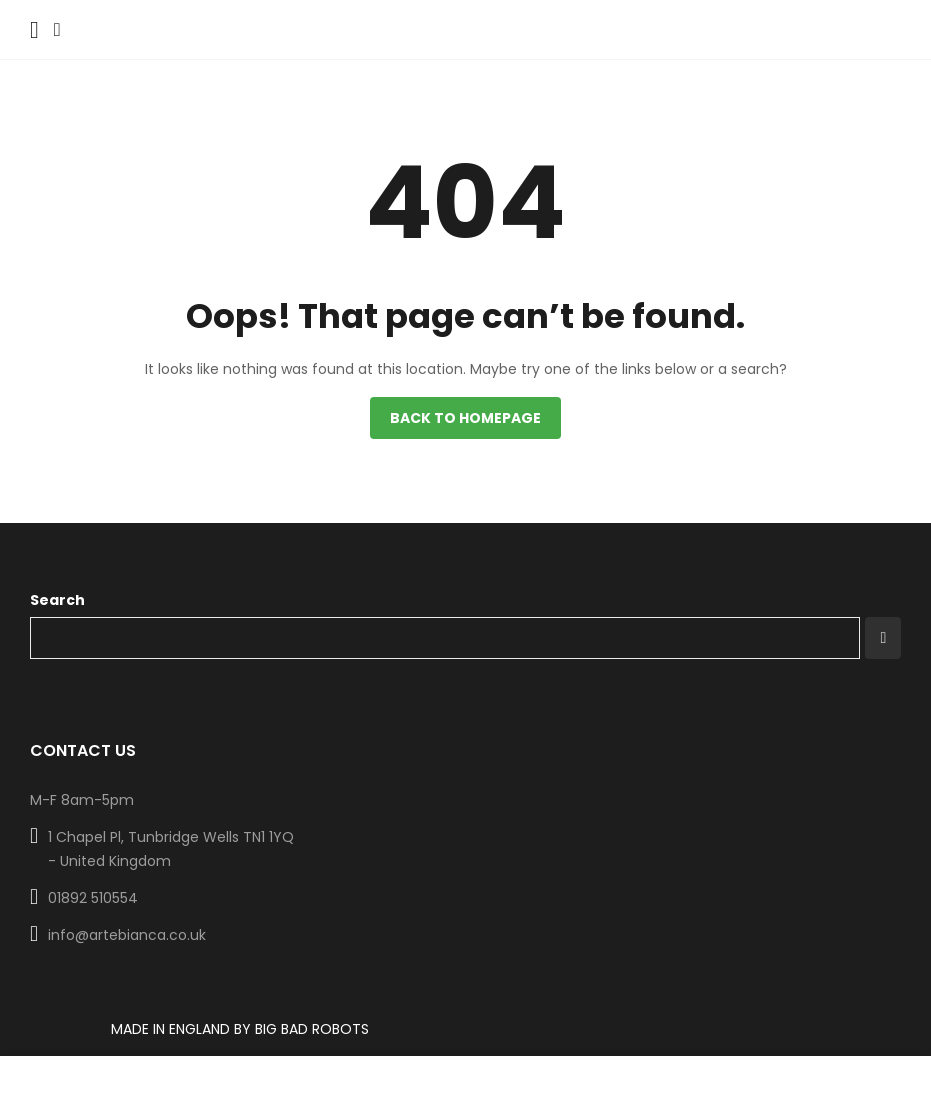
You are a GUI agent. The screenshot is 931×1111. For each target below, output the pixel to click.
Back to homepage (465, 418)
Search (57, 600)
